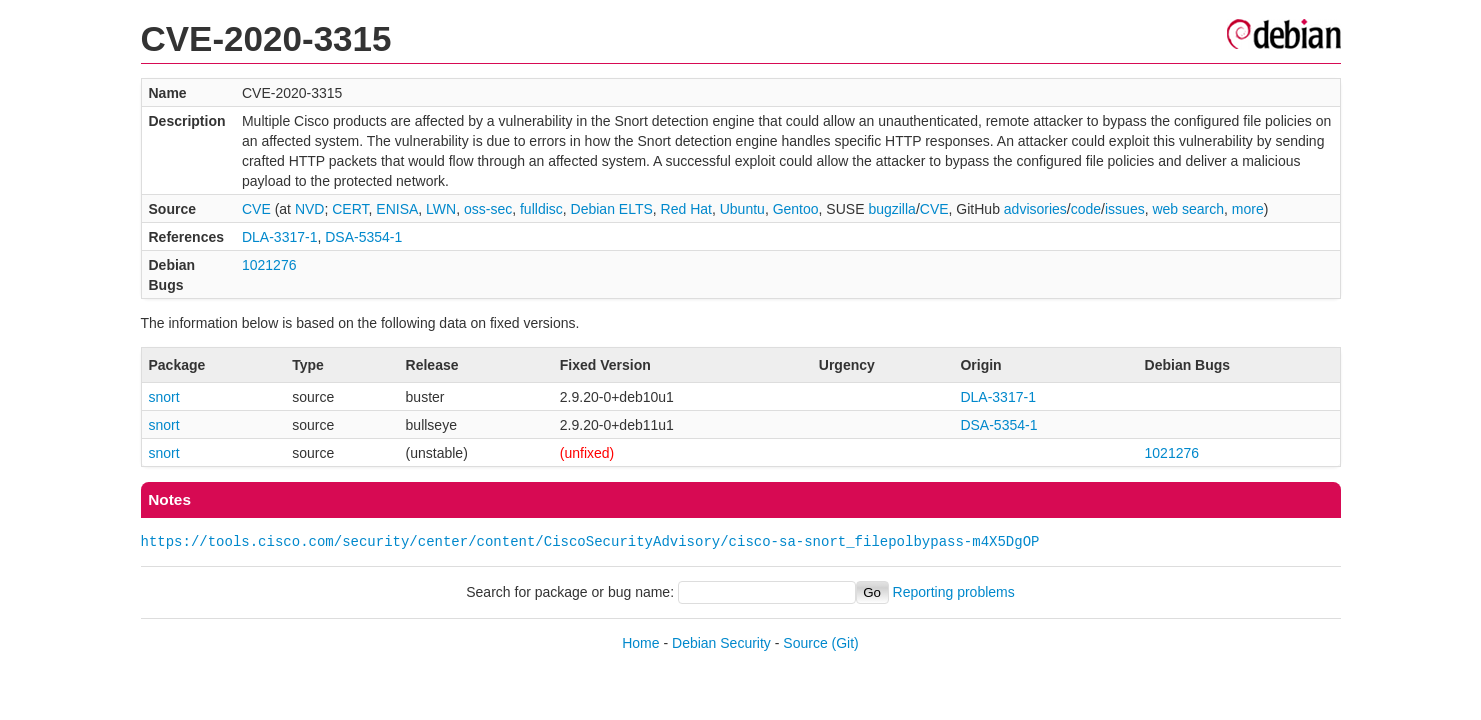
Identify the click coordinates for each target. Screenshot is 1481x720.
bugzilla (891, 209)
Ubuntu (742, 209)
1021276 (269, 265)
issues (1125, 209)
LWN (441, 209)
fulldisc (541, 209)
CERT (350, 209)
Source (805, 643)
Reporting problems (954, 592)
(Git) (845, 643)
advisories (1035, 209)
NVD (310, 209)
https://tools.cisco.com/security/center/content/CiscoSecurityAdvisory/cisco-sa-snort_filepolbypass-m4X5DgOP (590, 541)
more (1248, 209)
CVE (256, 209)
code (1086, 209)
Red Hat (686, 209)
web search (1188, 209)
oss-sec (488, 209)
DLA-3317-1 (280, 237)
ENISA (397, 209)
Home (640, 643)
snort (164, 397)
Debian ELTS (612, 209)
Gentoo (796, 209)
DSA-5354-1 (363, 237)
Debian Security (721, 643)
